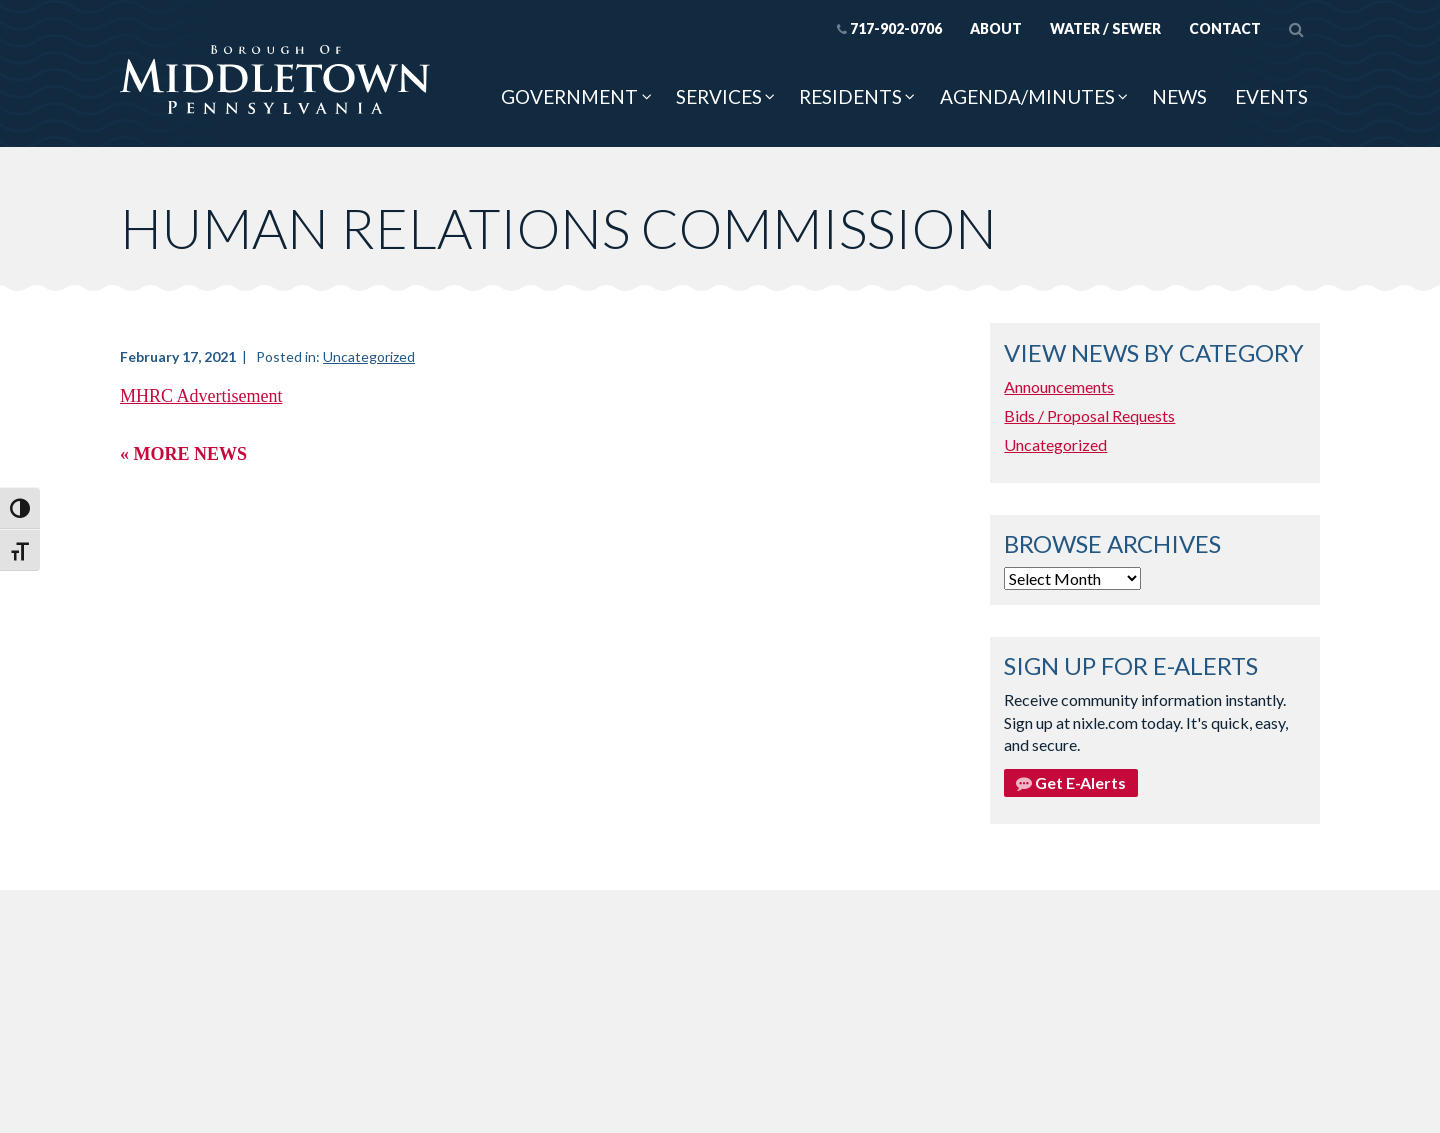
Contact (1225, 28)
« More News (183, 454)
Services (719, 96)
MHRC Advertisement (201, 396)
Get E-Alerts (1071, 782)
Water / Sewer (1105, 28)
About (996, 28)
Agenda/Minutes (1027, 96)
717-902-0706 (889, 28)
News (1179, 96)
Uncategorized (369, 356)
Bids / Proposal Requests (1089, 415)
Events (1271, 96)
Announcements (1059, 386)
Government (569, 96)
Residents (850, 96)
